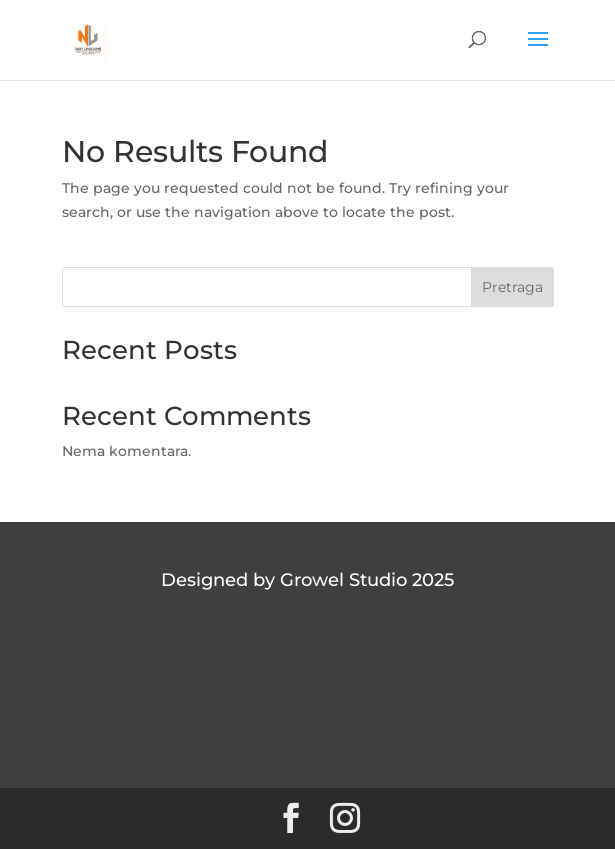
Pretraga (512, 287)
